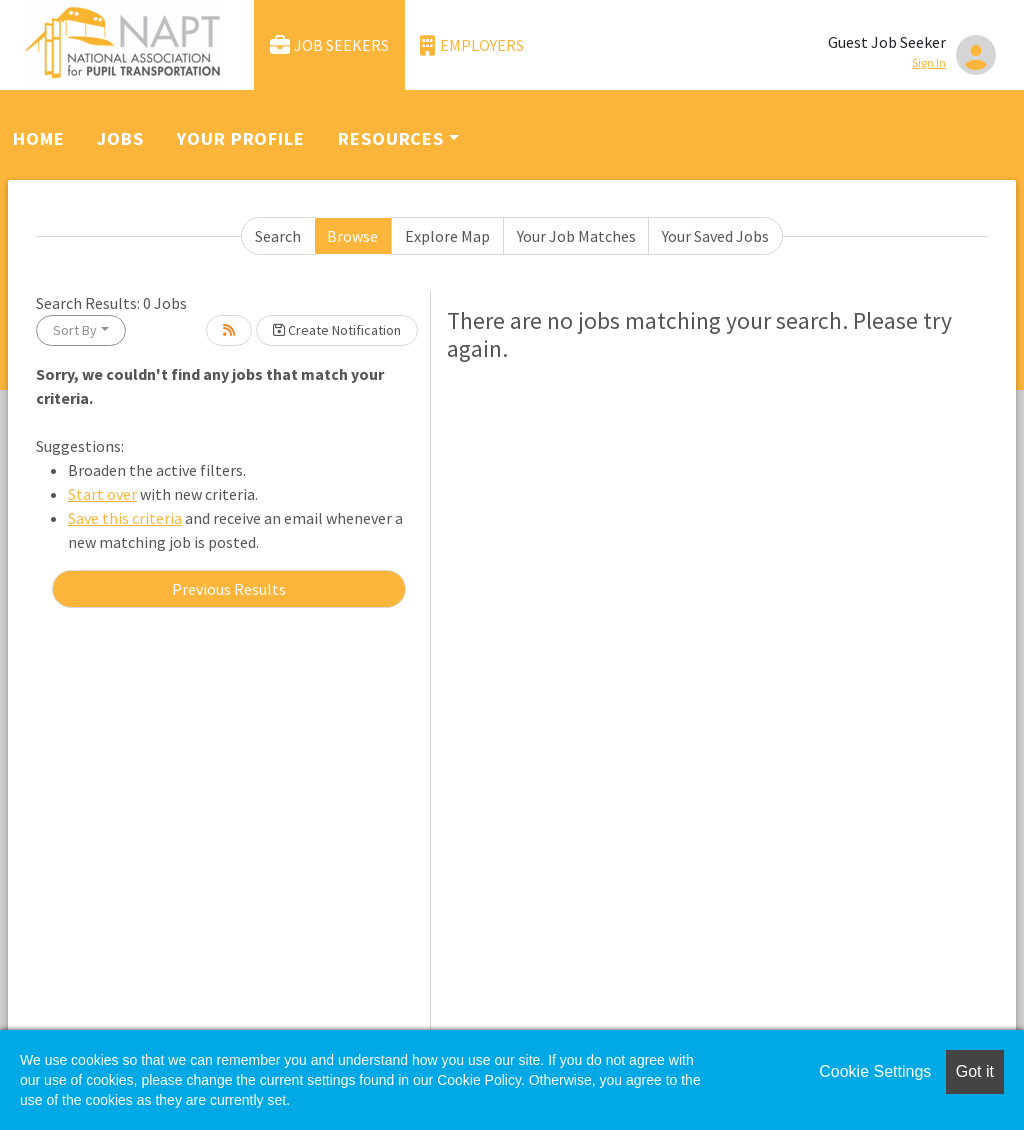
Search (278, 236)
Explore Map (447, 236)
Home (39, 138)
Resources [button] (391, 138)
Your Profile (241, 138)
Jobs (120, 138)
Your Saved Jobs (715, 236)
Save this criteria (125, 518)
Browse (352, 236)
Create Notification (337, 330)
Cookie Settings (875, 1071)
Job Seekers (330, 45)
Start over (102, 494)
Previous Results (229, 589)
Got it (975, 1071)
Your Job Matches (576, 236)
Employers (472, 45)
